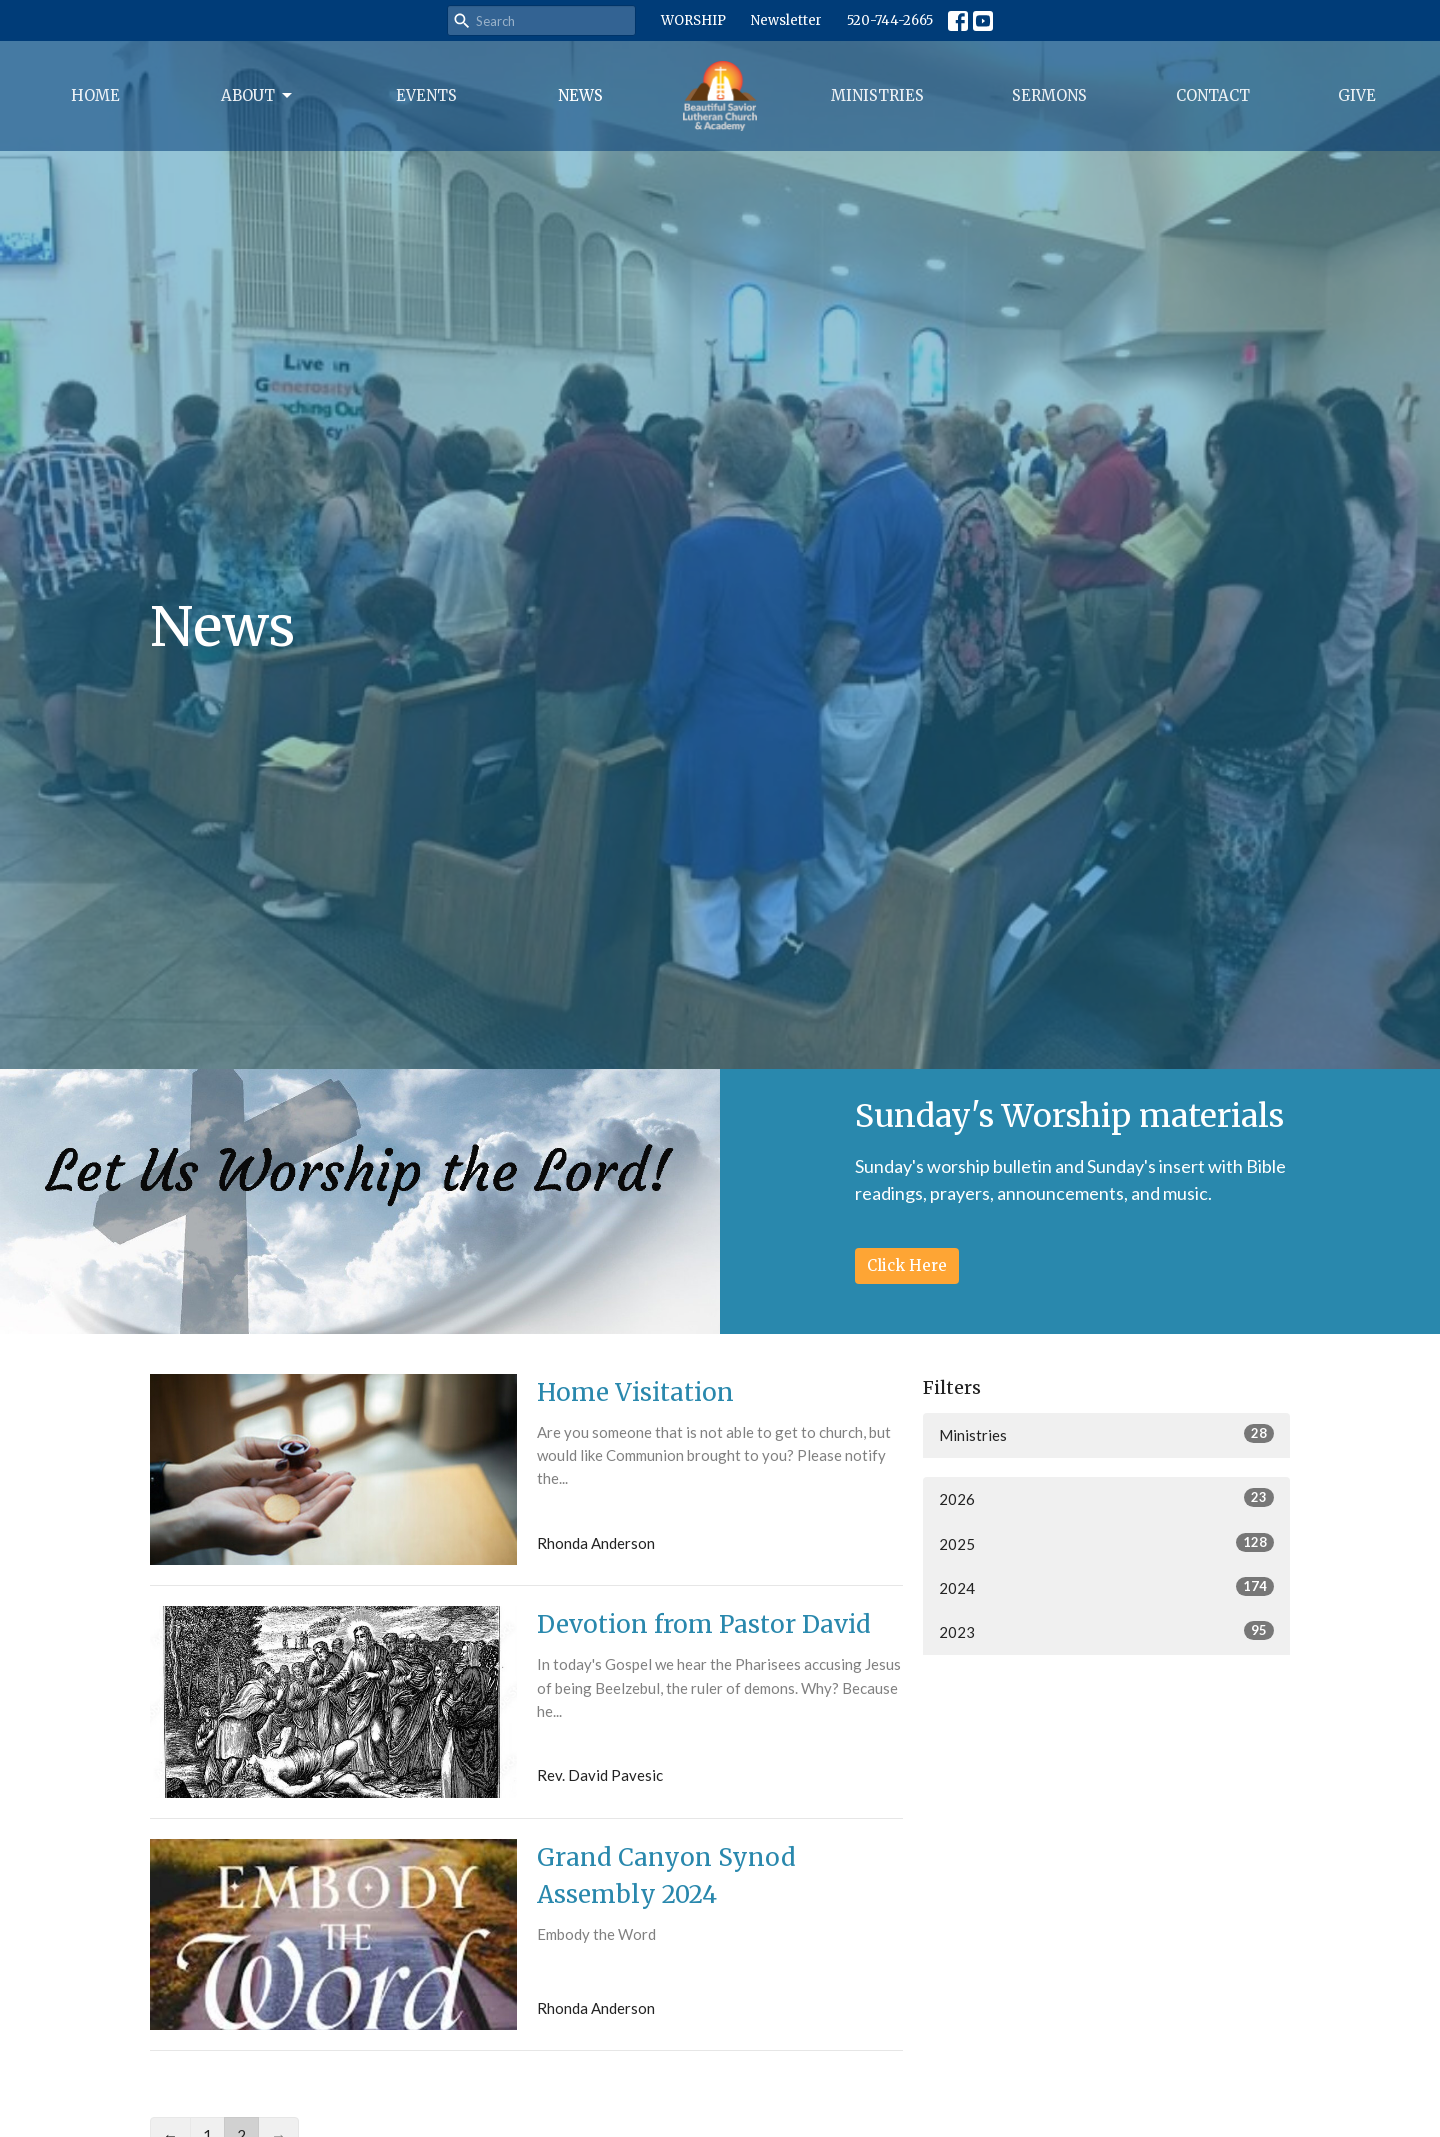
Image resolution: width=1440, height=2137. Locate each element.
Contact (1213, 95)
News (580, 95)
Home (95, 95)
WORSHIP (693, 20)
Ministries (877, 95)
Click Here (907, 1265)
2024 (1106, 1587)
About (258, 96)
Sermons (1049, 95)
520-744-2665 (890, 20)
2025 (1106, 1543)
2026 (1106, 1498)
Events (426, 95)
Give (1357, 95)
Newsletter (786, 20)
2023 (1106, 1631)
